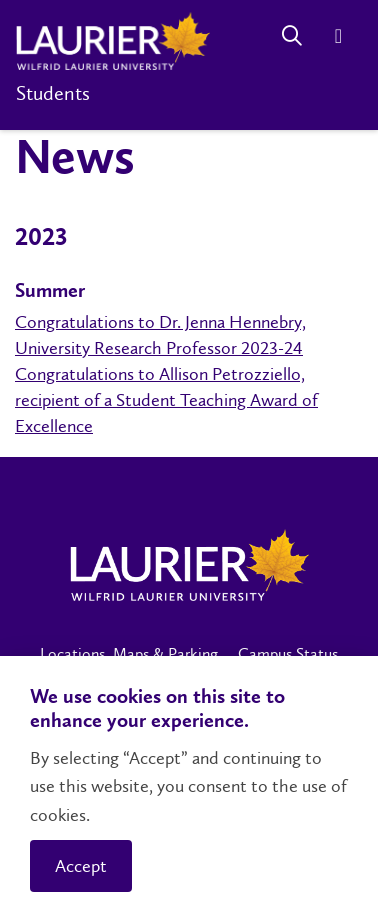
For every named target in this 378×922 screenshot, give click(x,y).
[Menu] (338, 35)
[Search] (291, 35)
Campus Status (288, 653)
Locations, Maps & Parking (129, 653)
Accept (81, 866)
